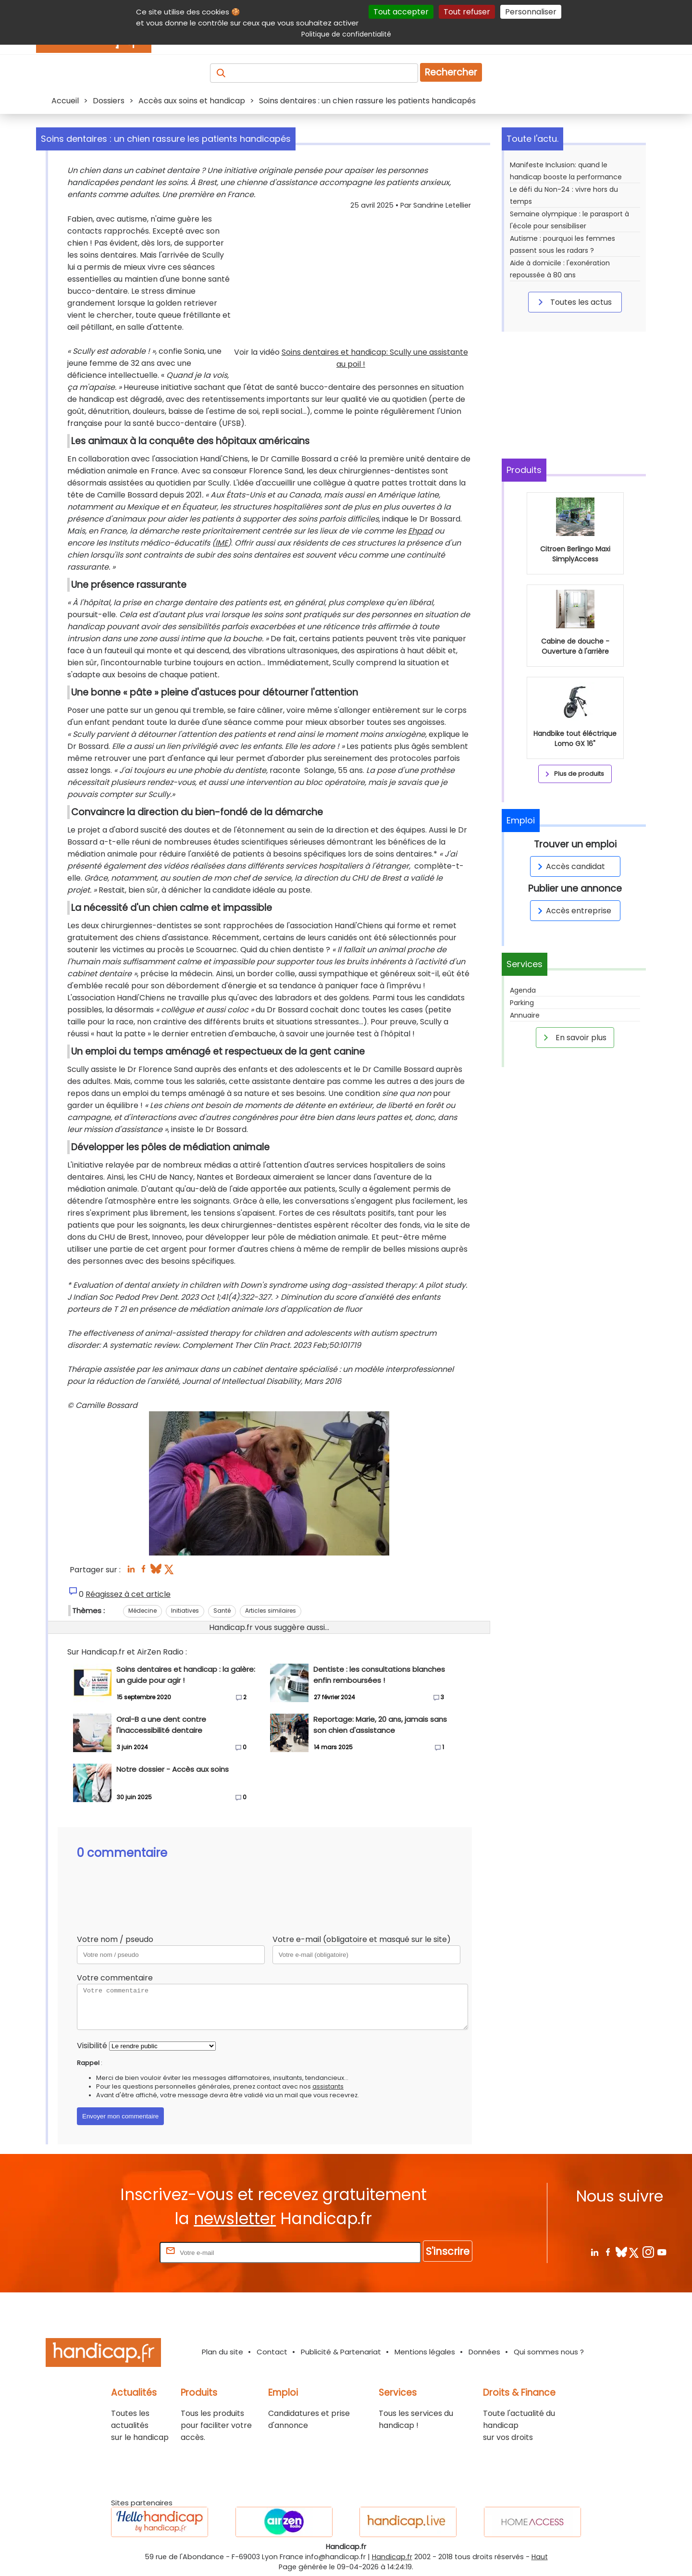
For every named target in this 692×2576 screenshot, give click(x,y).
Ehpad (420, 530)
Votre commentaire (115, 1977)
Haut (539, 2557)
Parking (522, 1003)
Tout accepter (401, 11)
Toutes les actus (573, 302)
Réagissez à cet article (128, 1594)
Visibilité (92, 2045)
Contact (272, 2352)
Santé (222, 1610)
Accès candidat (569, 866)
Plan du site (222, 2352)
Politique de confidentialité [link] (346, 34)
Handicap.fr (392, 2557)
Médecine (142, 1610)
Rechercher (451, 72)
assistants (328, 2086)
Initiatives (185, 1610)
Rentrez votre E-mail (119, 2252)
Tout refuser (467, 11)
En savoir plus (573, 1037)
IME (221, 542)
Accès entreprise (572, 911)
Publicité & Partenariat (341, 2352)
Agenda (523, 990)
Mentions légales (425, 2352)
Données (484, 2352)
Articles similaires (270, 1610)
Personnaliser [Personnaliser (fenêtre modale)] (530, 11)
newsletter (235, 2218)
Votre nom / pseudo (115, 1939)
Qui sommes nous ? (549, 2352)
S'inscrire (448, 2251)
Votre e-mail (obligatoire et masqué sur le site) (361, 1939)
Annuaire (525, 1015)
